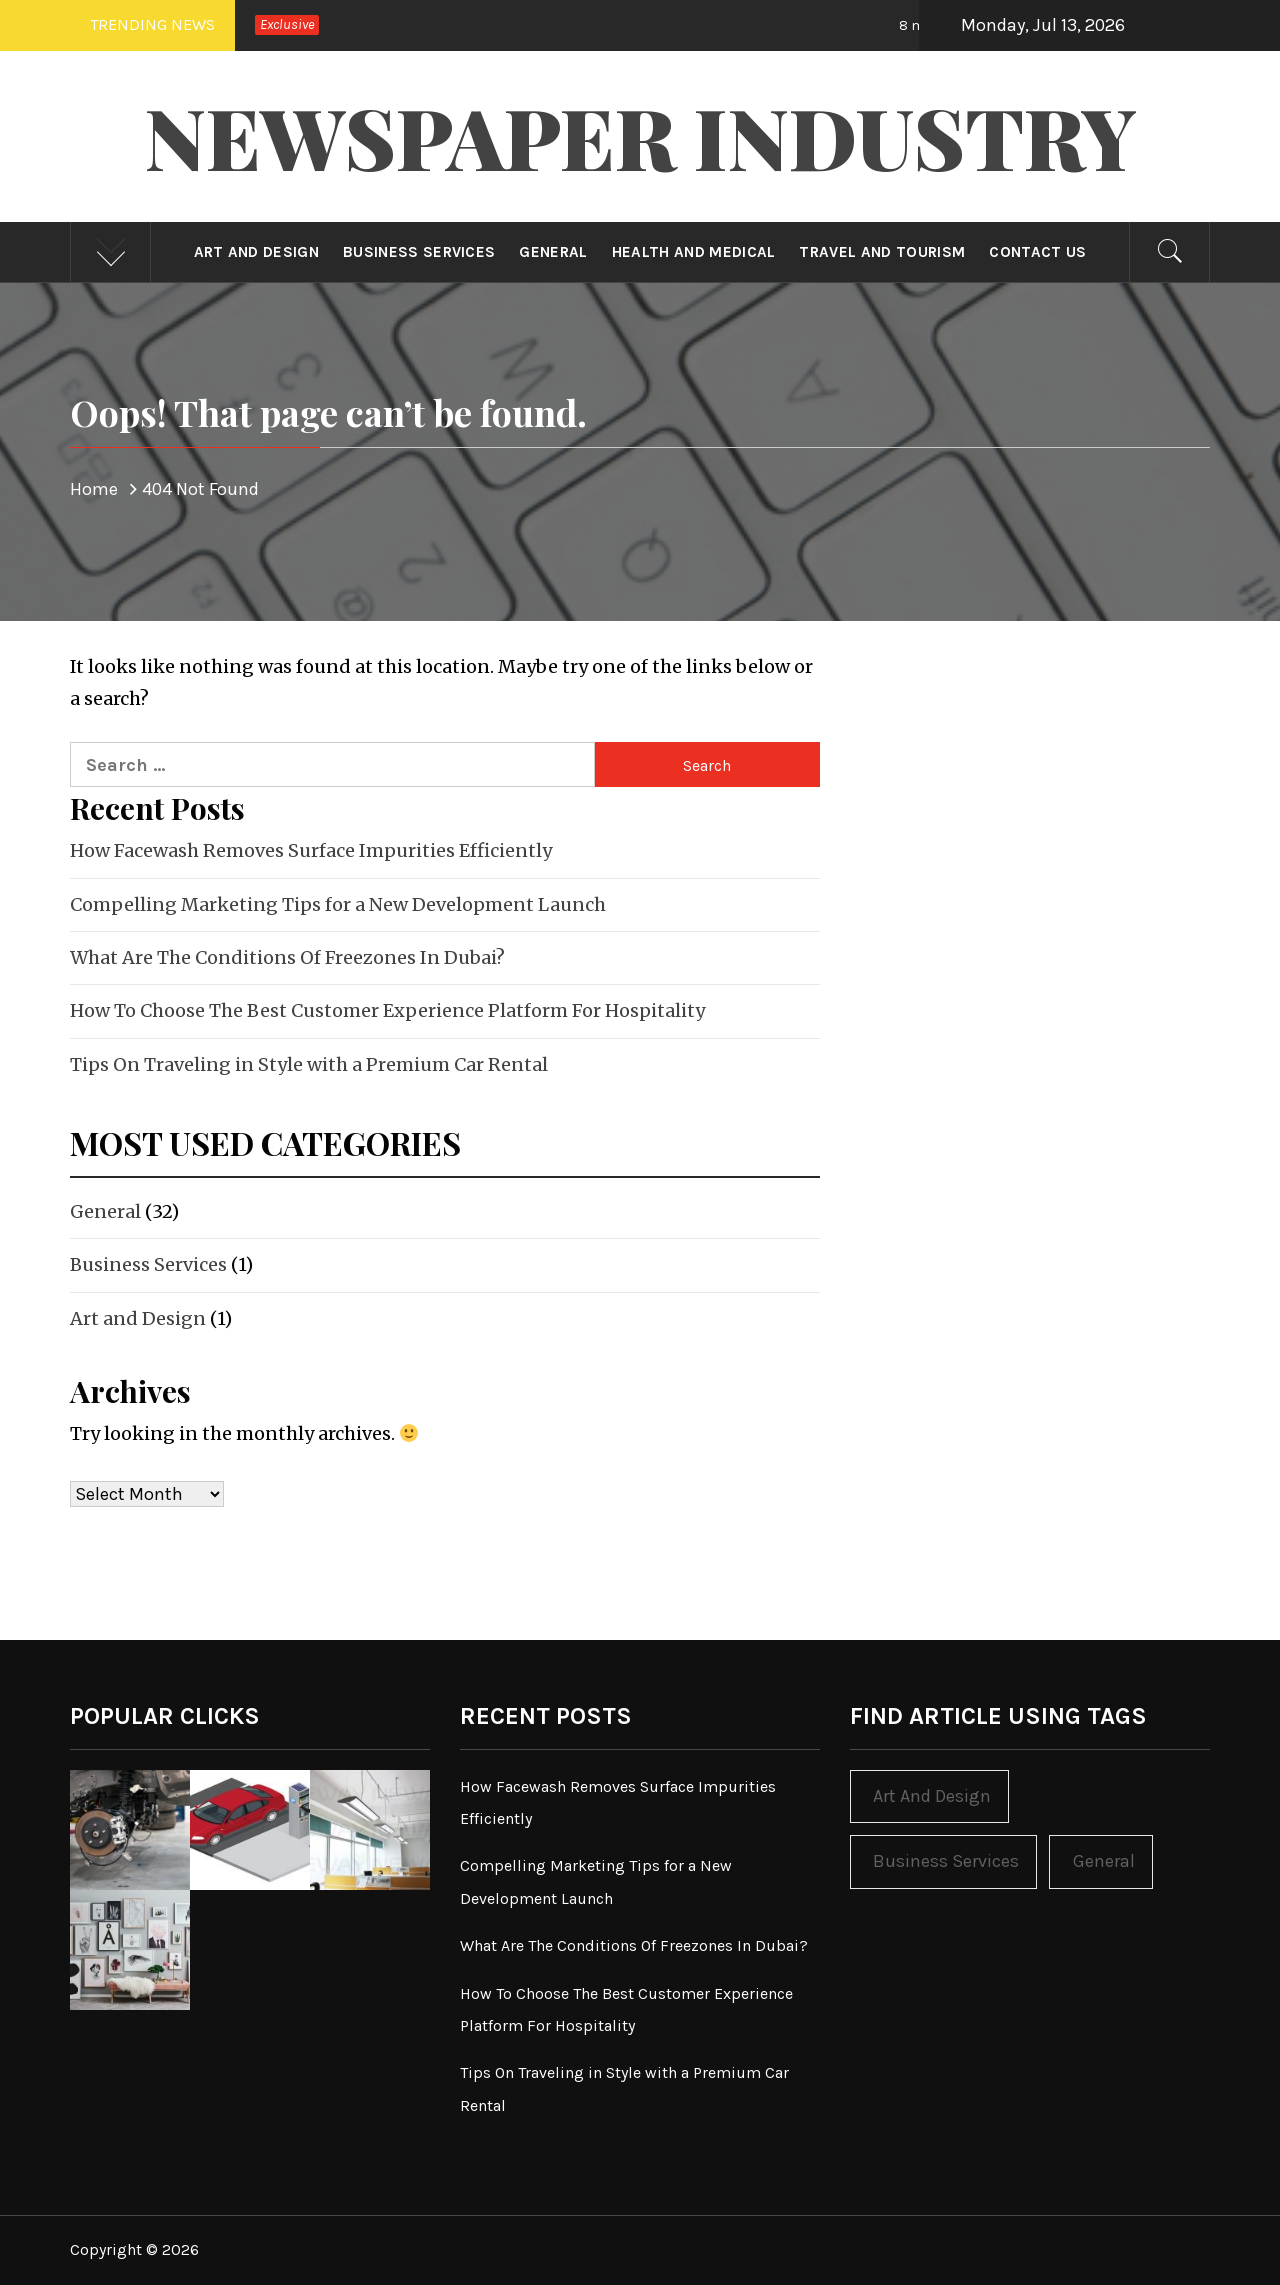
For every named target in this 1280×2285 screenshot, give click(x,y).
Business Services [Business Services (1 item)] (946, 1861)
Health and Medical (694, 252)
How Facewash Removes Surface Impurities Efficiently (311, 850)
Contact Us (1037, 252)
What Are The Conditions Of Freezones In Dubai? (287, 957)
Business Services (419, 252)
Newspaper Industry (640, 136)
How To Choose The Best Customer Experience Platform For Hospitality (387, 1010)
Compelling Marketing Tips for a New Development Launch (338, 904)
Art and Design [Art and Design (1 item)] (932, 1796)
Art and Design (256, 252)
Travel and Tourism (882, 252)
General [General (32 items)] (1104, 1861)
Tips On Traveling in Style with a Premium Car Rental (309, 1064)
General (553, 252)
